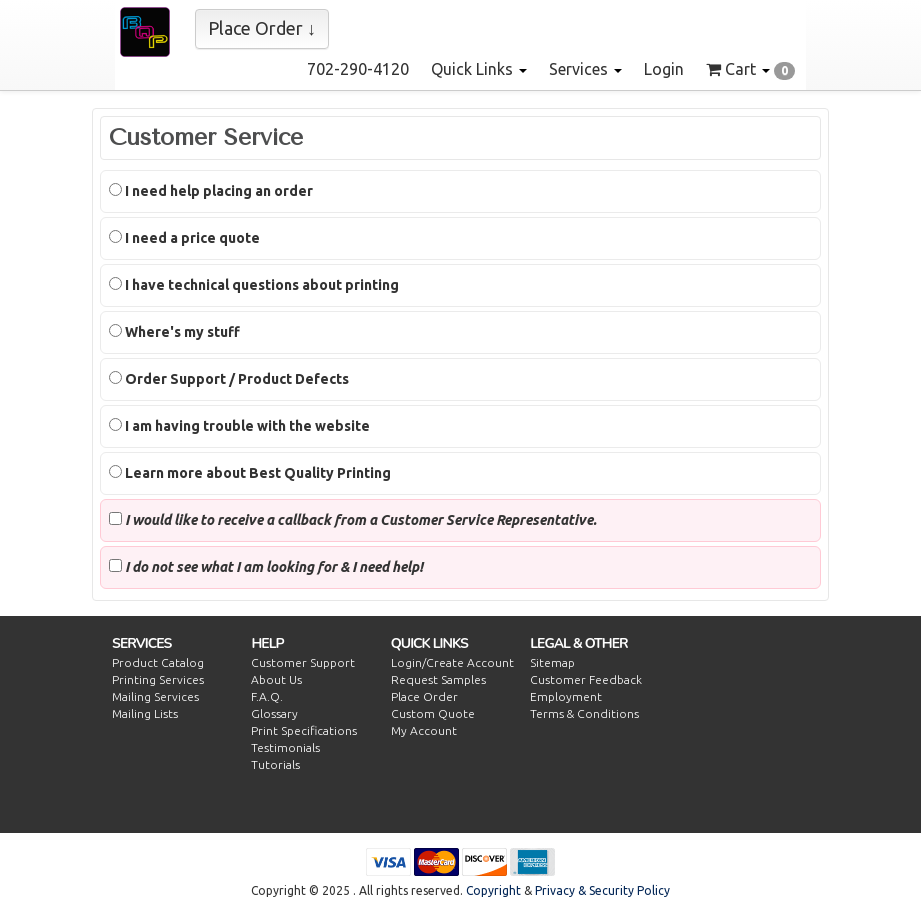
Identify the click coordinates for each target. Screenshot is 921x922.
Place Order (424, 696)
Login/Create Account (452, 662)
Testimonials (285, 747)
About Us (276, 679)
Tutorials (275, 764)
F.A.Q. (267, 696)
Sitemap (552, 662)
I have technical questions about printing (254, 285)
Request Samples (438, 679)
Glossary (274, 713)
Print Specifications (304, 730)
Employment (566, 696)
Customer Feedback (586, 679)
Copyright (493, 890)
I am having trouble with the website (239, 426)
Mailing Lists (145, 713)
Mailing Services (155, 696)
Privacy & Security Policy (602, 890)
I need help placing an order (211, 191)
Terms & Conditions (584, 713)
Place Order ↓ (262, 28)
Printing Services (158, 679)
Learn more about (250, 473)
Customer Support (303, 662)
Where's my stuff (174, 332)
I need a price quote (184, 238)
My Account (424, 730)
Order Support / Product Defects (229, 379)
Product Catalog (158, 662)
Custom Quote (433, 713)
